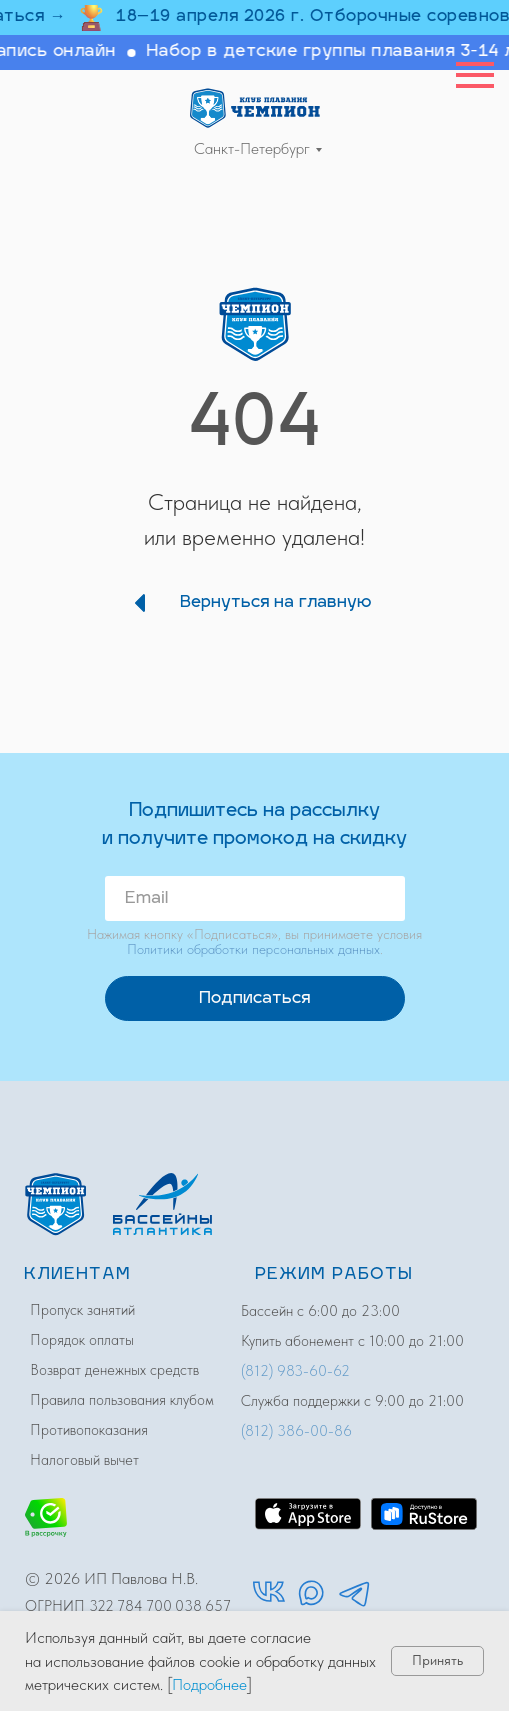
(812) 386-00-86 (296, 1431)
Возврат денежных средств (114, 1370)
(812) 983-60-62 (295, 1371)
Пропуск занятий (82, 1310)
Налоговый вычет (84, 1460)
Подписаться (254, 999)
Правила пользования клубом (122, 1400)
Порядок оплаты (82, 1340)
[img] (255, 107)
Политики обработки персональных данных (253, 949)
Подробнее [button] (209, 1684)
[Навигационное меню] (475, 75)
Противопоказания (89, 1430)
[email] (255, 898)
